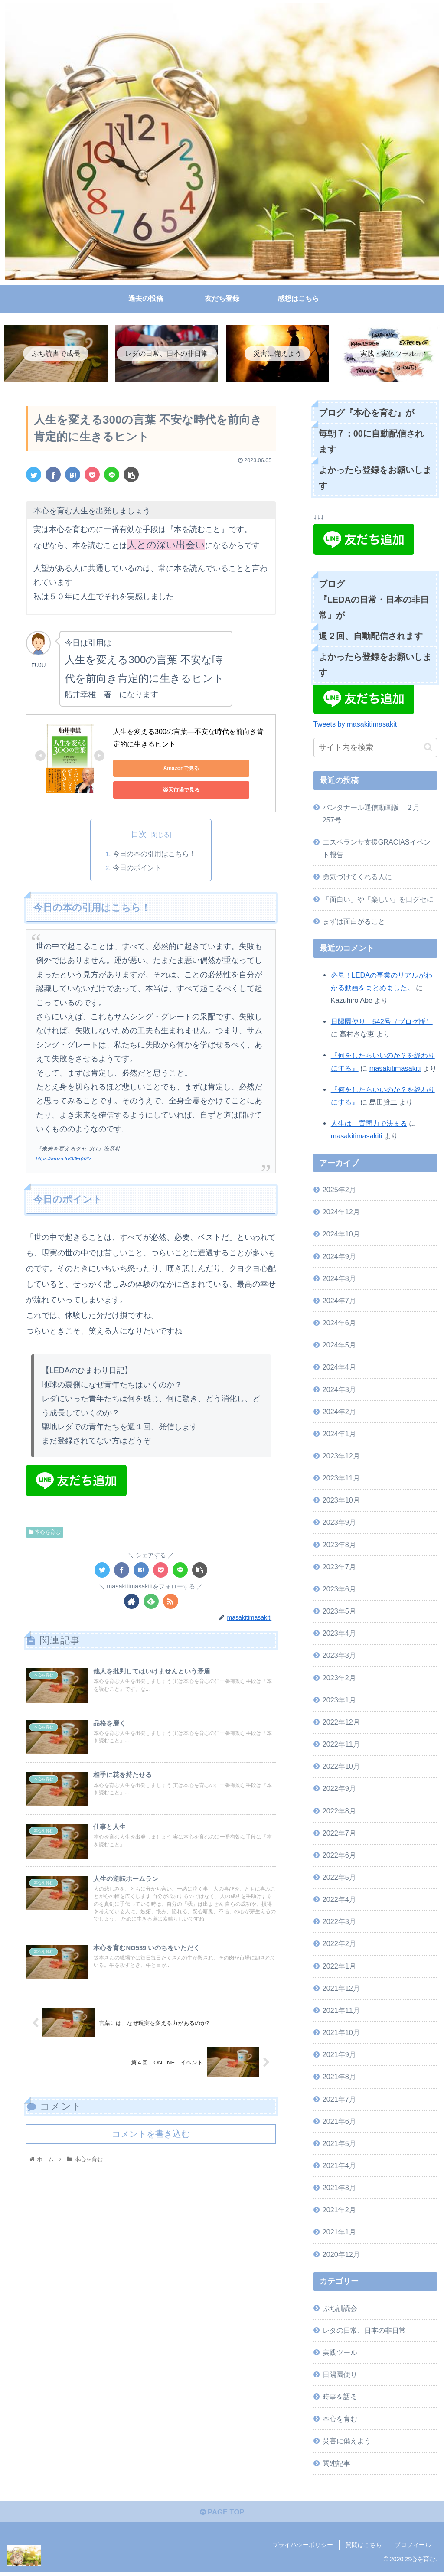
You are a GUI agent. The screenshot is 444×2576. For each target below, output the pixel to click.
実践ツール (340, 2354)
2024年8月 (339, 1280)
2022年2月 (339, 1945)
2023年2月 (339, 1679)
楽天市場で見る (152, 791)
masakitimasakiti (395, 1069)
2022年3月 (339, 1923)
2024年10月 (341, 1235)
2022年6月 (339, 1856)
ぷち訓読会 (340, 2309)
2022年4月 (339, 1900)
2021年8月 (339, 2078)
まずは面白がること (354, 922)
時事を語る (340, 2398)
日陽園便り (340, 2376)
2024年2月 (339, 1413)
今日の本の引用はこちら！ (154, 855)
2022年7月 (339, 1834)
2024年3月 (339, 1391)
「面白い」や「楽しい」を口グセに (378, 900)
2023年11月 (341, 1479)
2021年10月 (341, 2034)
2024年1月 (339, 1435)
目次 (139, 835)
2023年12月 (341, 1457)
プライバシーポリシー (302, 2549)
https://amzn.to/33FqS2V (66, 1161)
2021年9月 (339, 2056)
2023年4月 (339, 1635)
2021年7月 (339, 2100)
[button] (428, 749)
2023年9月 (339, 1524)
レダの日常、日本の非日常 (364, 2331)
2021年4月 (339, 2167)
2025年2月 (339, 1191)
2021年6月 (339, 2122)
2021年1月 (339, 2233)
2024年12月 (341, 1213)
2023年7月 (339, 1568)
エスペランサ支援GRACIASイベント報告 (377, 849)
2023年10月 (341, 1502)
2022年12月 (341, 1723)
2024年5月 (339, 1346)
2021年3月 (339, 2189)
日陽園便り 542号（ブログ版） (382, 1023)
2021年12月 (341, 1989)
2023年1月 (339, 1701)
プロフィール (413, 2549)
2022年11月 (341, 1745)
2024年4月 (339, 1369)
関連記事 (336, 2464)
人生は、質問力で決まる (369, 1124)
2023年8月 (339, 1546)
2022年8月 (339, 1812)
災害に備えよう (347, 2442)
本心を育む (45, 1534)
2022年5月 (339, 1878)
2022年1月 (339, 1967)
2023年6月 (339, 1590)
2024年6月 (339, 1324)
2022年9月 (339, 1790)
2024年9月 (339, 1258)
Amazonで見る (152, 769)
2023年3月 (339, 1657)
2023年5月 (339, 1612)
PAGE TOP (222, 2515)
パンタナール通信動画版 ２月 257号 (375, 815)
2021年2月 (339, 2211)
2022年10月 (341, 1768)
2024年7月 (339, 1302)
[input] (375, 749)
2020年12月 (341, 2256)
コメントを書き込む (151, 2149)
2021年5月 (339, 2145)
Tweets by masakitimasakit (355, 726)
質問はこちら (364, 2549)
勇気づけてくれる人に (357, 878)
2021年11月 (341, 2011)
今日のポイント (137, 869)
